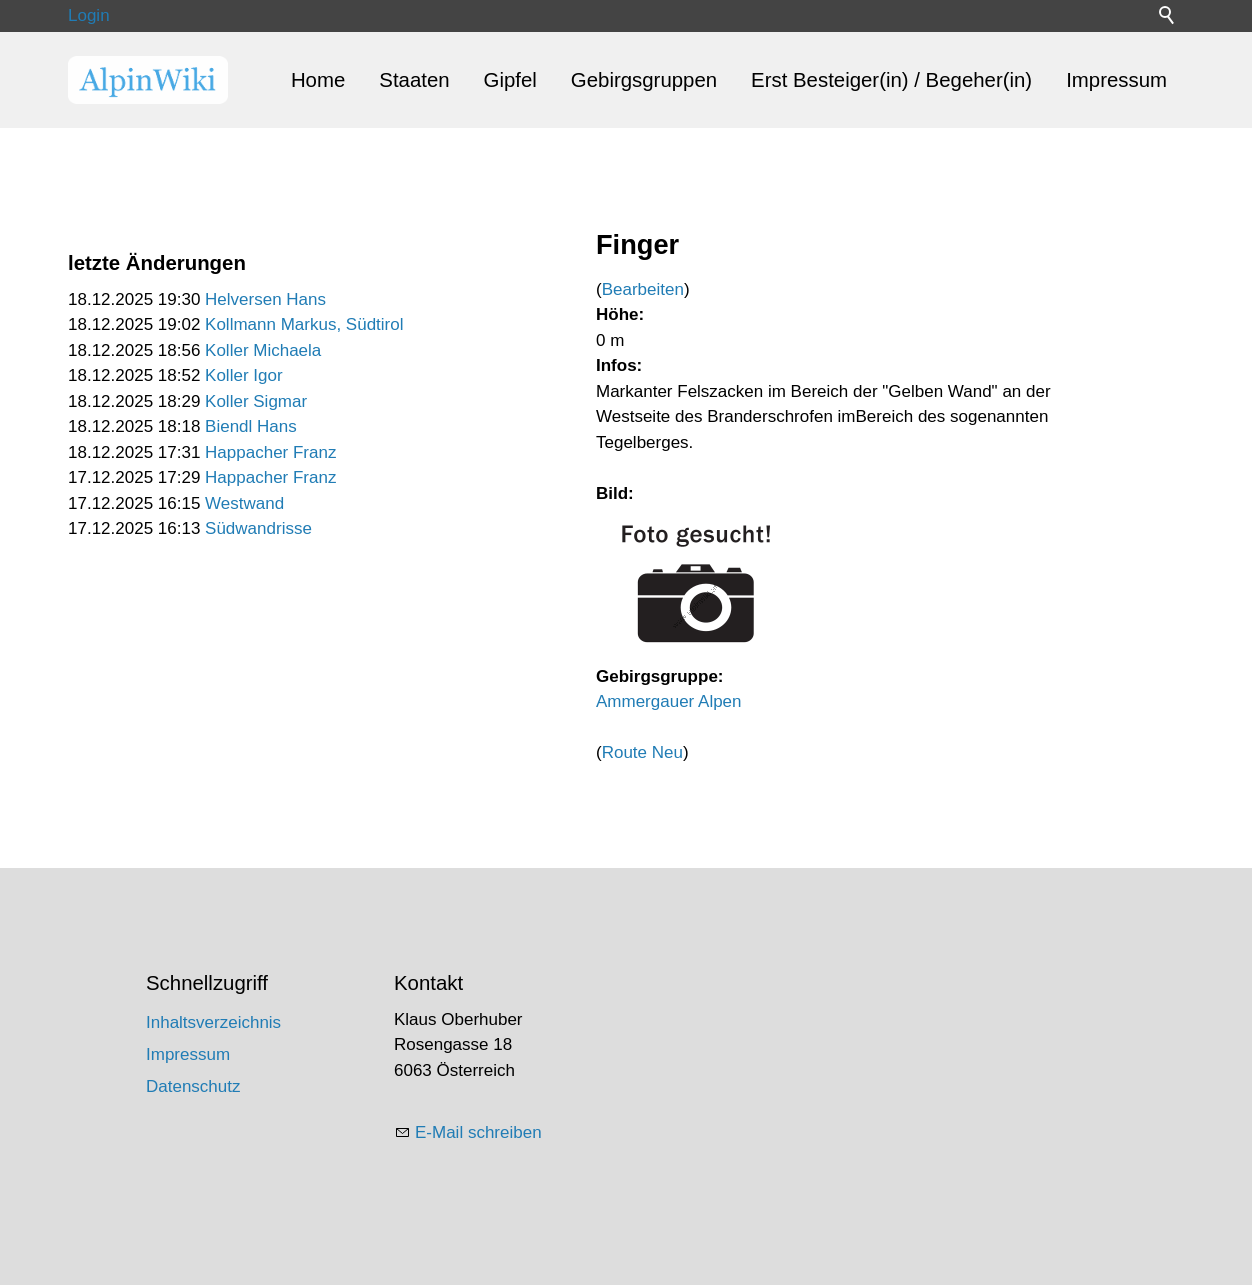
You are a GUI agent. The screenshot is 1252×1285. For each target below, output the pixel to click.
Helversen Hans (265, 299)
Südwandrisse (258, 528)
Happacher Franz (270, 452)
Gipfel (510, 80)
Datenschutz (193, 1086)
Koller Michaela (263, 350)
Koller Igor (243, 375)
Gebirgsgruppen (644, 80)
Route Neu (642, 752)
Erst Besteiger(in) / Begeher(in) (891, 80)
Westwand (244, 503)
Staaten (414, 80)
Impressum (1116, 80)
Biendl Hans (251, 426)
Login (89, 15)
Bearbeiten (643, 289)
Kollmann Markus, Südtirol (304, 324)
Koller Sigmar (256, 401)
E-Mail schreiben (478, 1132)
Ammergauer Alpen (669, 701)
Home (318, 80)
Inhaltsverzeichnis (213, 1022)
